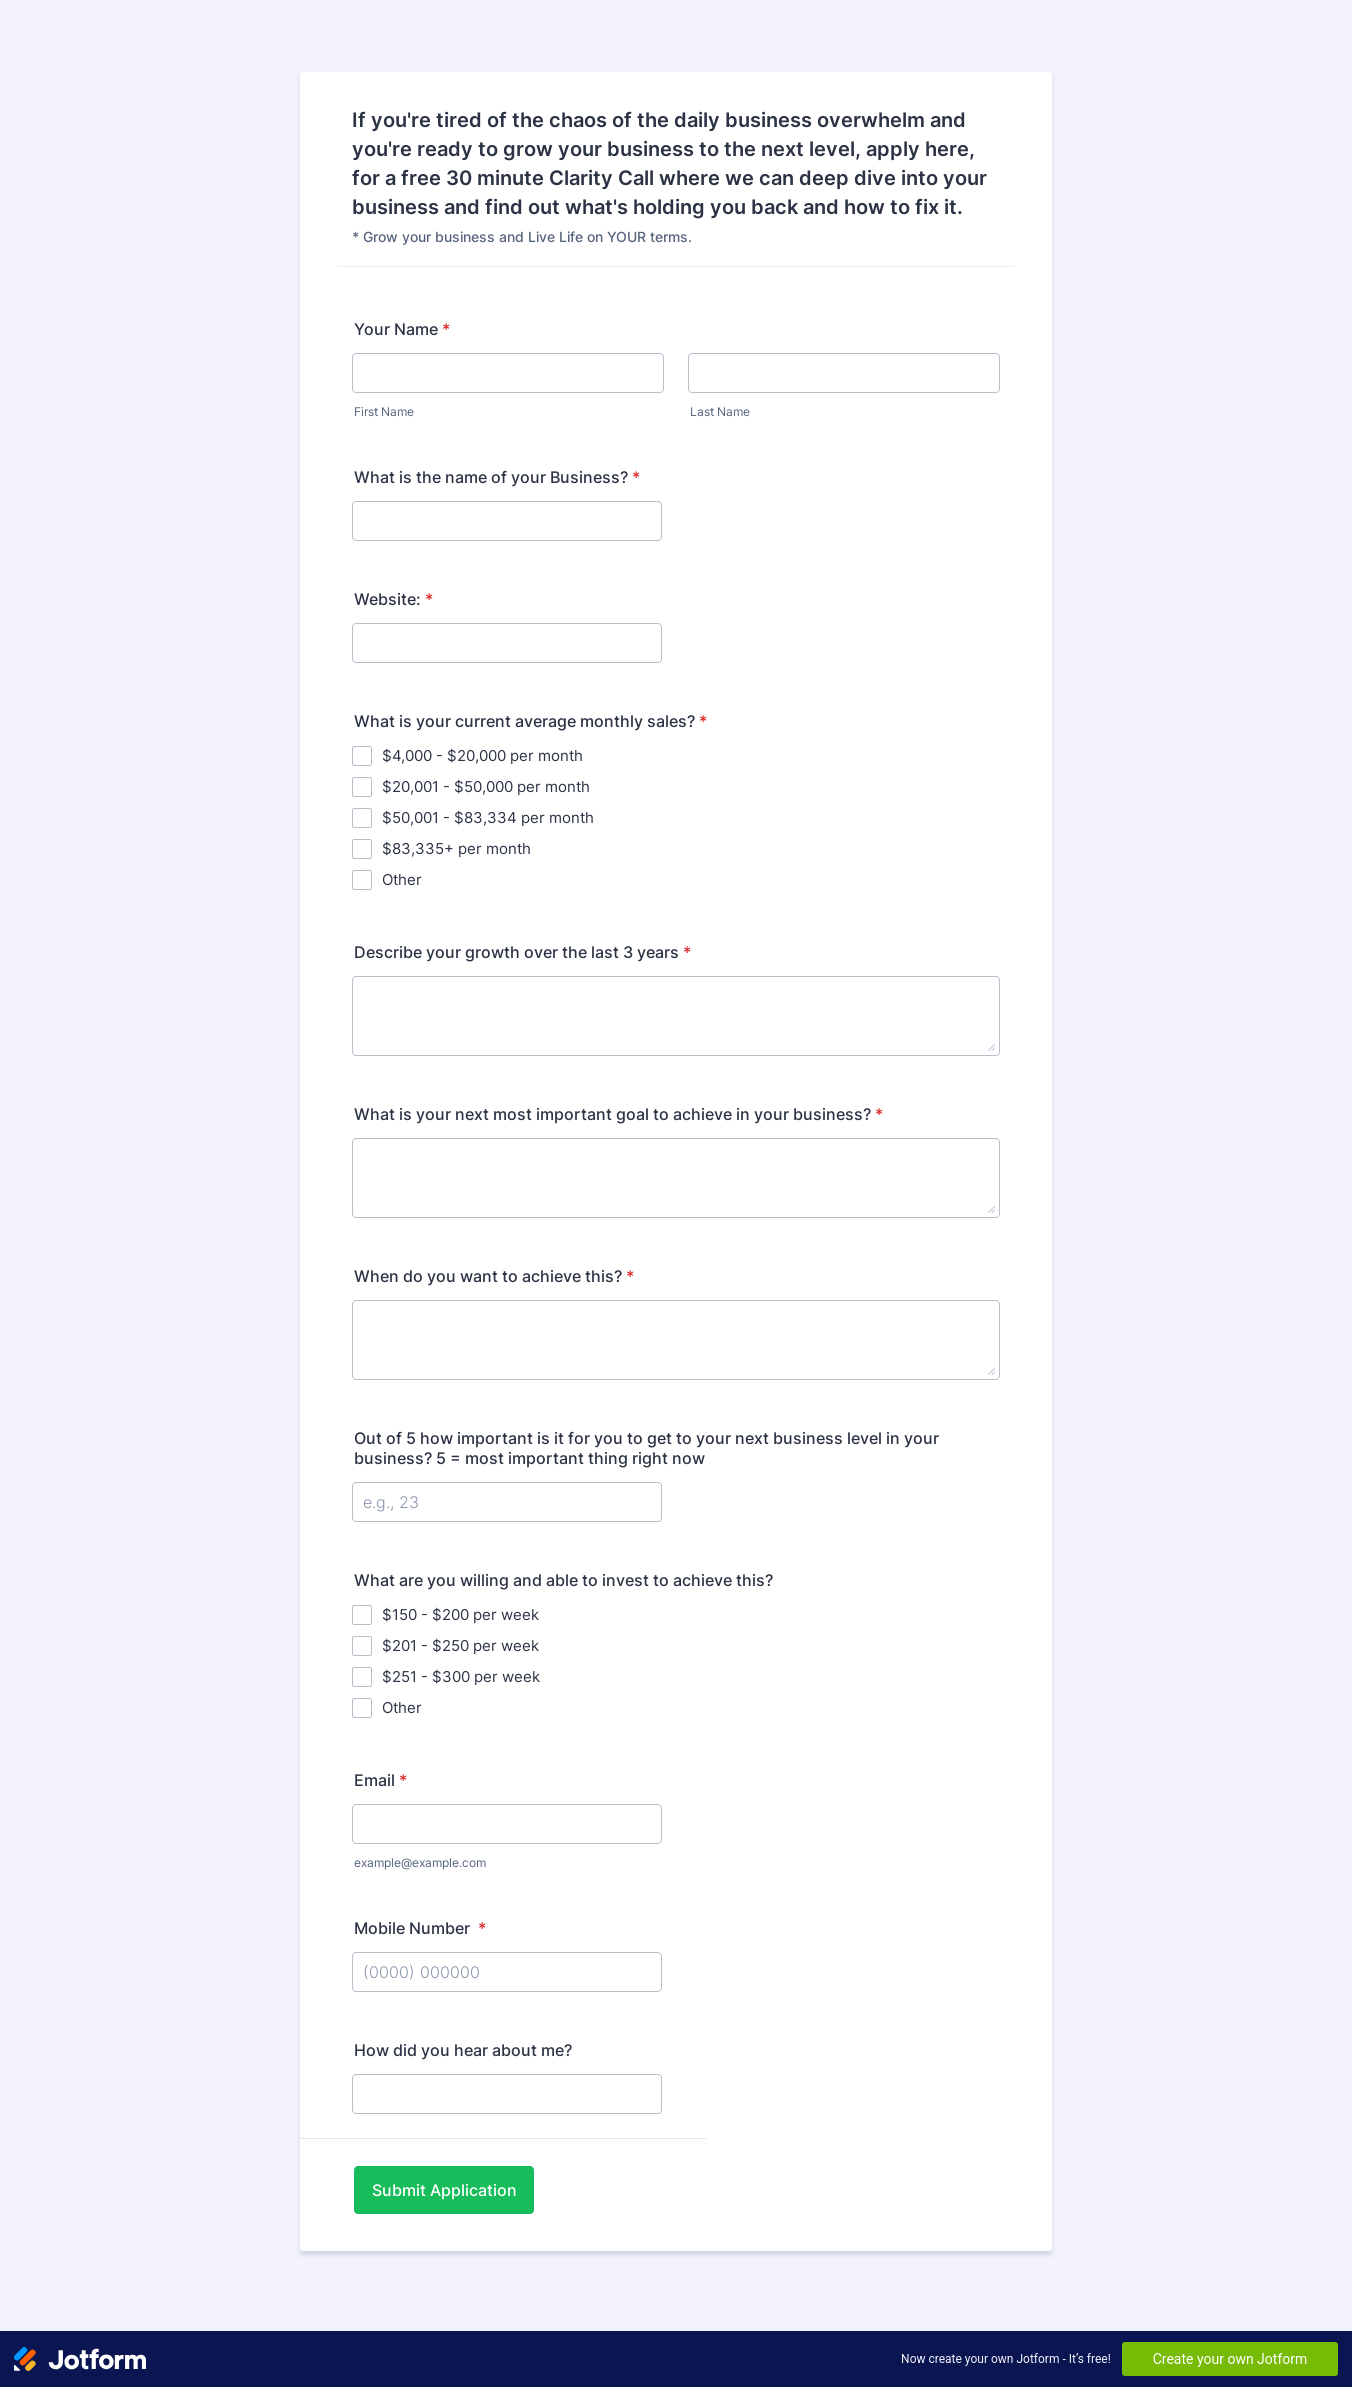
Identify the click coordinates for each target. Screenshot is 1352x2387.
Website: (393, 599)
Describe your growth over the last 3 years (522, 952)
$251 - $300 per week (461, 1676)
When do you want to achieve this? (494, 1276)
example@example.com (420, 1862)
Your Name (402, 329)
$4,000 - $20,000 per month (482, 755)
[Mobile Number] (507, 1972)
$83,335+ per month (456, 848)
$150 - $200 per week (460, 1614)
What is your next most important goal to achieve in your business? (618, 1114)
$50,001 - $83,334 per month (488, 817)
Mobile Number (420, 1928)
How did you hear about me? (463, 2050)
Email (380, 1780)
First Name (384, 411)
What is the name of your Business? (497, 477)
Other (402, 879)
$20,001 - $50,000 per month (486, 786)
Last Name (720, 411)
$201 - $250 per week (460, 1645)
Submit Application (444, 2190)
